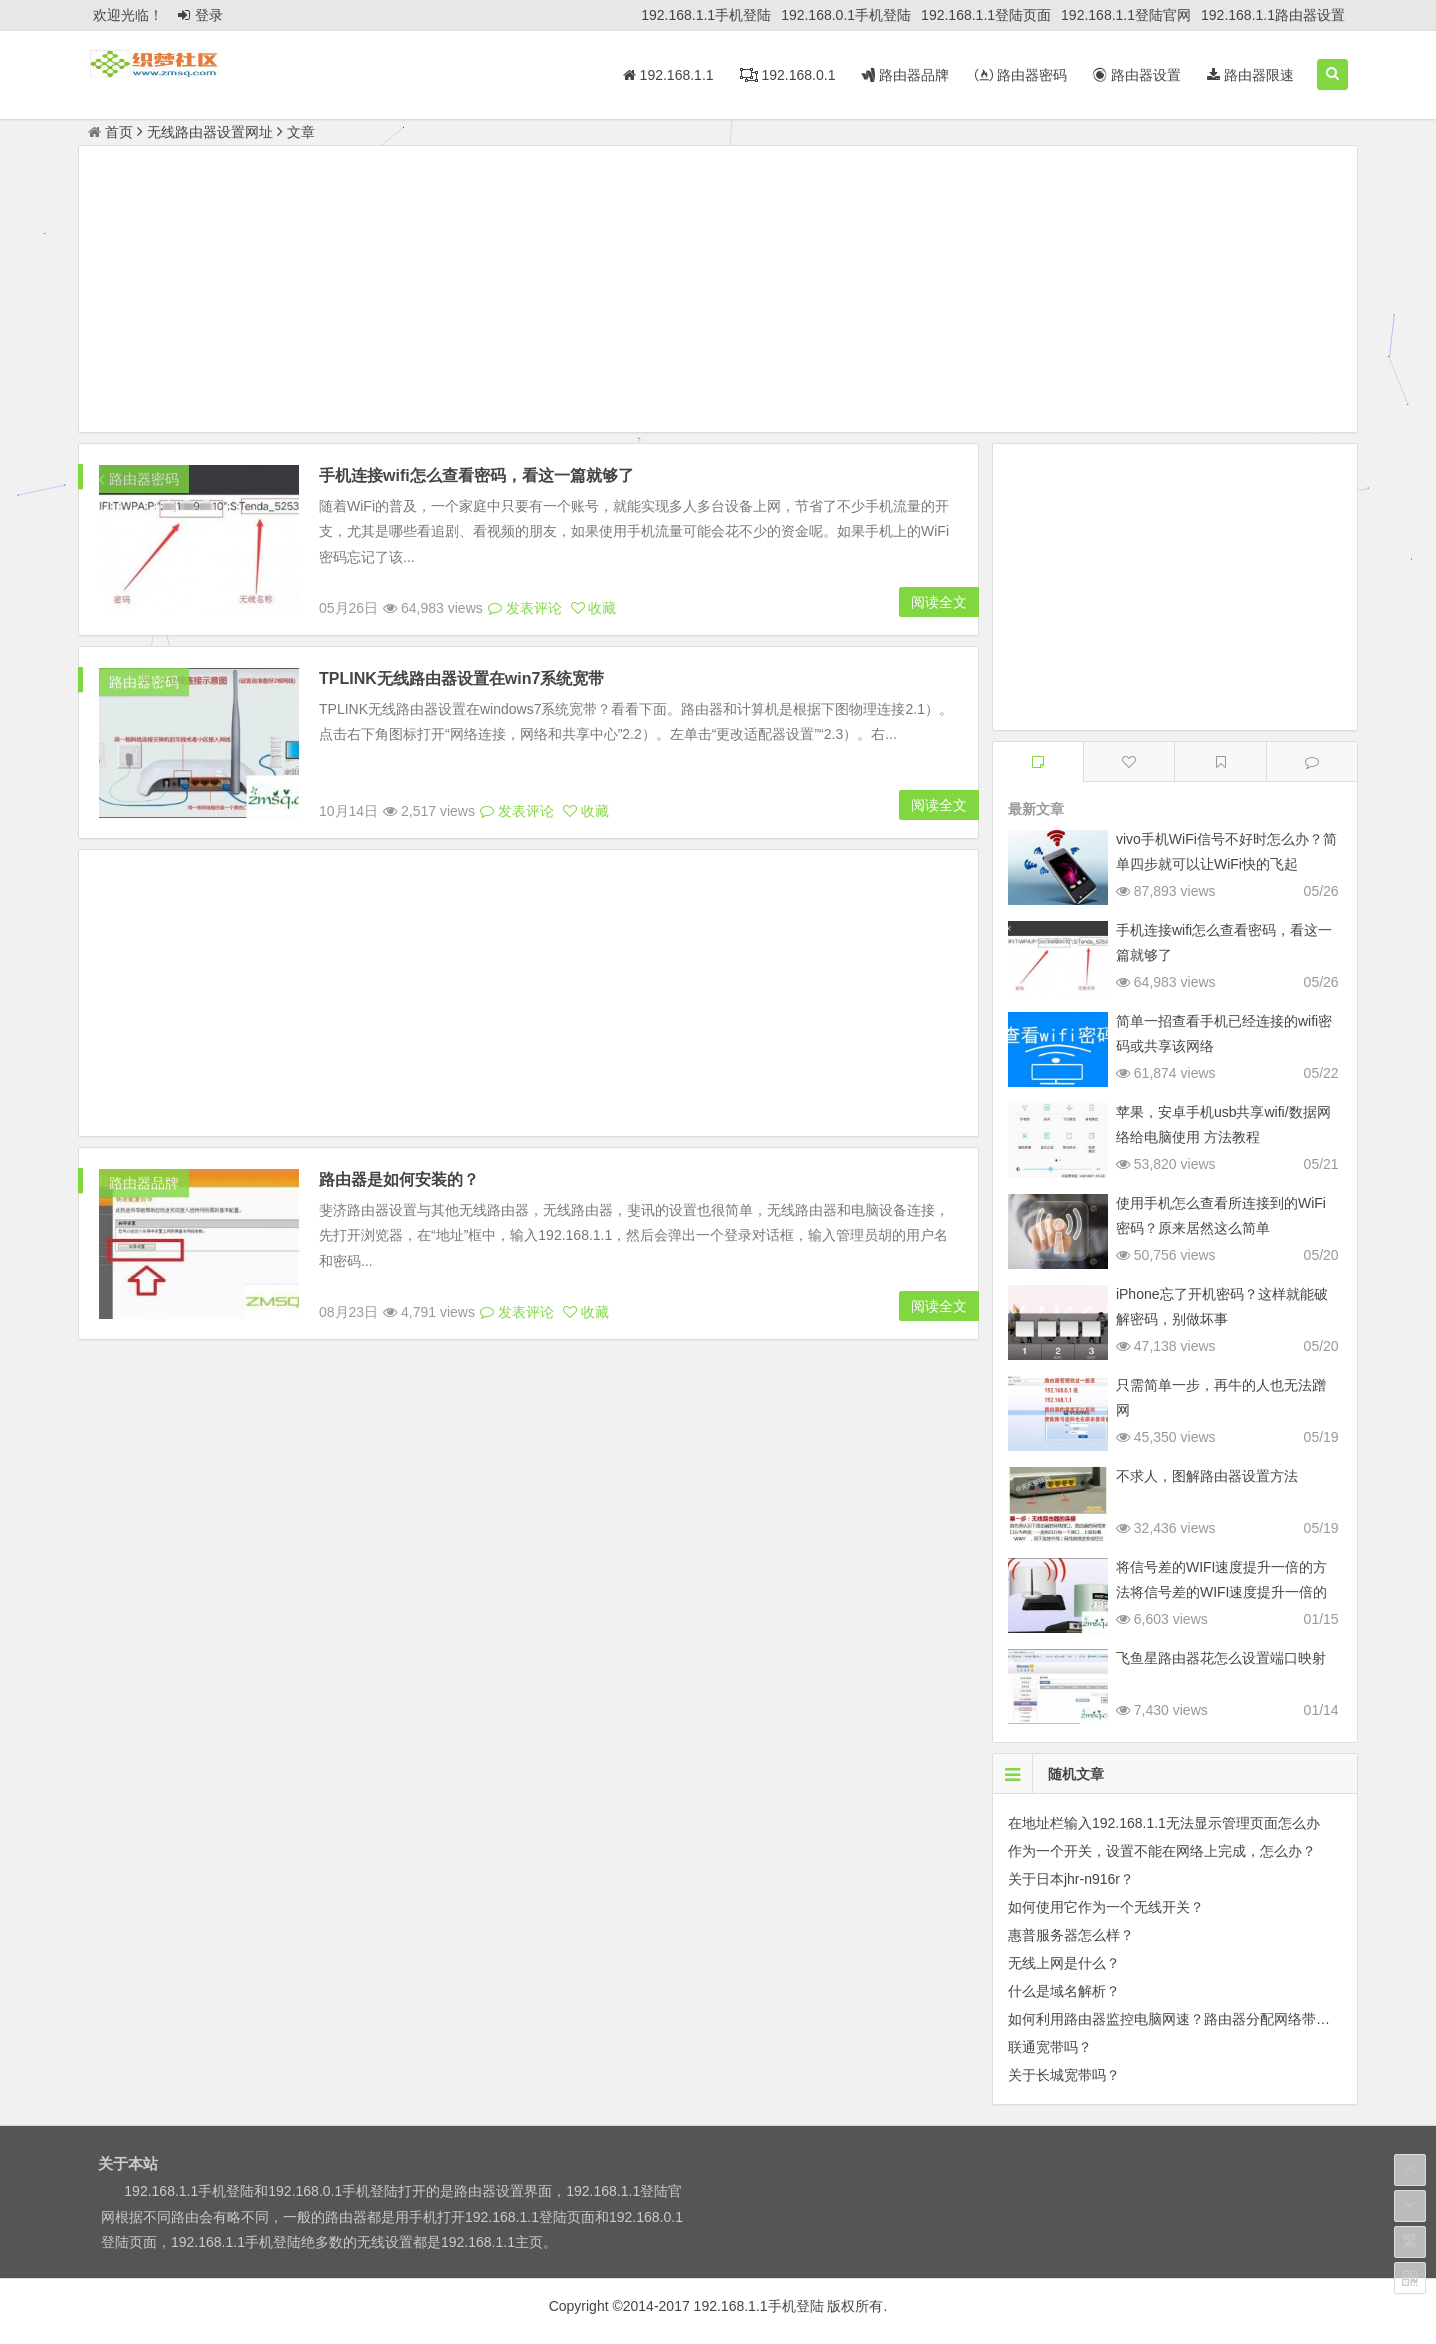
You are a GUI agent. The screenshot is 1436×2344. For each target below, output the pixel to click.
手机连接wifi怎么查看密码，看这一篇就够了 (476, 475)
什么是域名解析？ (1064, 1991)
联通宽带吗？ (1050, 2047)
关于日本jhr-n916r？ (1071, 1879)
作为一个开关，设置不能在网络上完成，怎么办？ (1162, 1851)
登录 (200, 15)
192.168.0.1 (788, 75)
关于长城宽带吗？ (1064, 2075)
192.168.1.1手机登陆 (706, 15)
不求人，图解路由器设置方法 (1207, 1476)
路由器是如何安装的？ (399, 1179)
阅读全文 (939, 602)
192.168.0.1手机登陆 (846, 15)
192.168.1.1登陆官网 (1126, 15)
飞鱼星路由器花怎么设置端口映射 (1221, 1658)
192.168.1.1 (668, 75)
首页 (110, 132)
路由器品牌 (905, 75)
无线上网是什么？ (1064, 1963)
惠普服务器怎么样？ (1071, 1935)
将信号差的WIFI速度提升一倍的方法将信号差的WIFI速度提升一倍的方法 (1222, 1592)
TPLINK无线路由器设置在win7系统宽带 (461, 678)
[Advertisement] (718, 292)
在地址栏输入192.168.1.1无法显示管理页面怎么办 (1164, 1823)
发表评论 (525, 608)
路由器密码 (1021, 75)
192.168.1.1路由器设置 (1273, 15)
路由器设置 (1137, 75)
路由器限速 (1250, 75)
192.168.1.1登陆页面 (986, 15)
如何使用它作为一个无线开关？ (1106, 1907)
